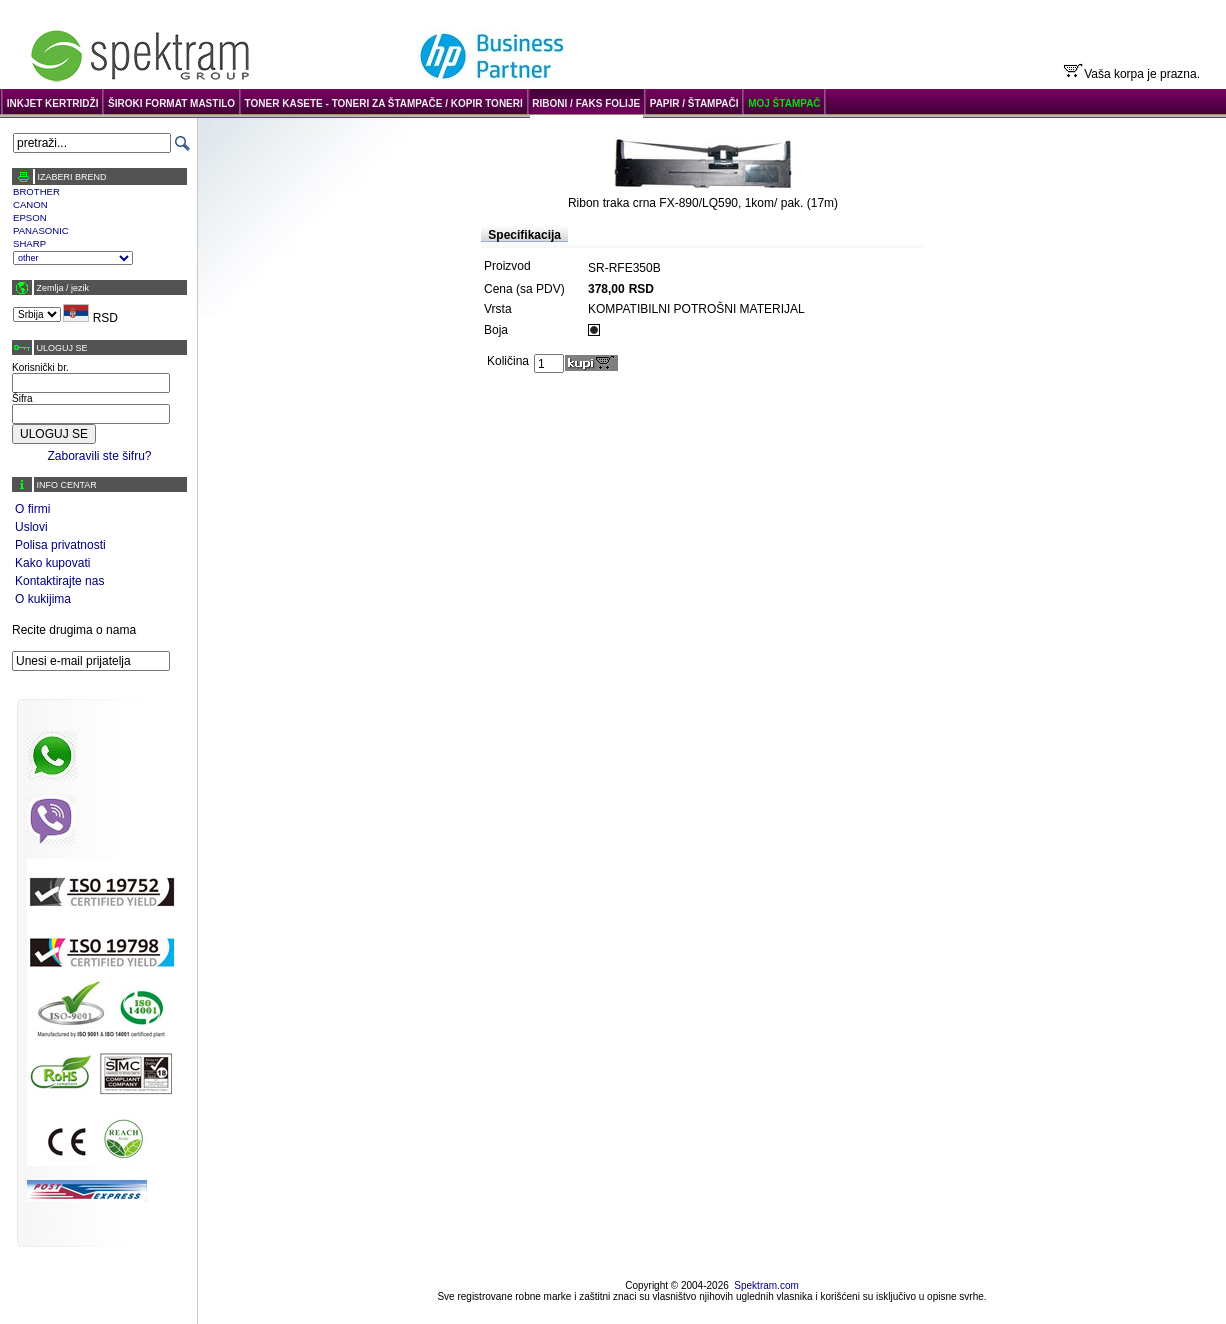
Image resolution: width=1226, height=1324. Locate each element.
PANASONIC (41, 230)
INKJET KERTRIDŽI (53, 103)
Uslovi (31, 527)
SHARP (29, 243)
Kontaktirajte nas (59, 581)
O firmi (32, 509)
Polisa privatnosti (60, 545)
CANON (30, 204)
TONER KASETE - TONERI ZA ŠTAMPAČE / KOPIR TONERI (384, 103)
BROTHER (36, 191)
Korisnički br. (40, 367)
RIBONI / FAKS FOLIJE (586, 103)
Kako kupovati (52, 563)
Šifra (22, 398)
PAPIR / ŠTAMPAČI (694, 103)
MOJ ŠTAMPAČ (784, 103)
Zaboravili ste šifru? (99, 456)
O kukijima (43, 599)
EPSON (30, 217)
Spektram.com (766, 1285)
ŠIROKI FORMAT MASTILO (171, 103)
